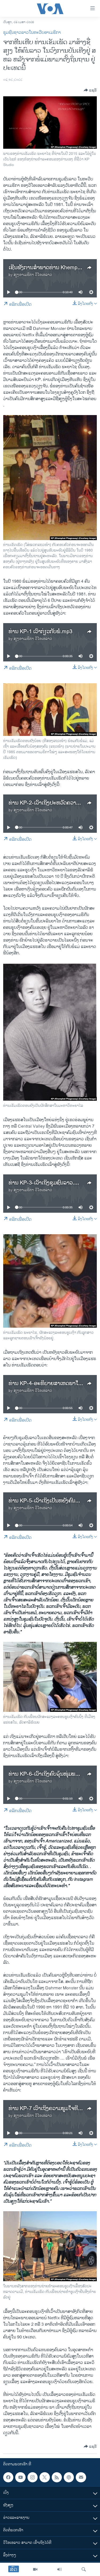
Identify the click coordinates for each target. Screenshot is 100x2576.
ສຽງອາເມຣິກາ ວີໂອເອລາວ (33, 275)
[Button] (90, 90)
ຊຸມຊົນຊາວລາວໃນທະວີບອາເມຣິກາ (32, 32)
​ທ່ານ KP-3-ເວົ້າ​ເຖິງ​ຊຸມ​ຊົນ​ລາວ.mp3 (47, 1183)
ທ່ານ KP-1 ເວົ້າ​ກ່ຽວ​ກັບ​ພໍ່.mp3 (40, 631)
